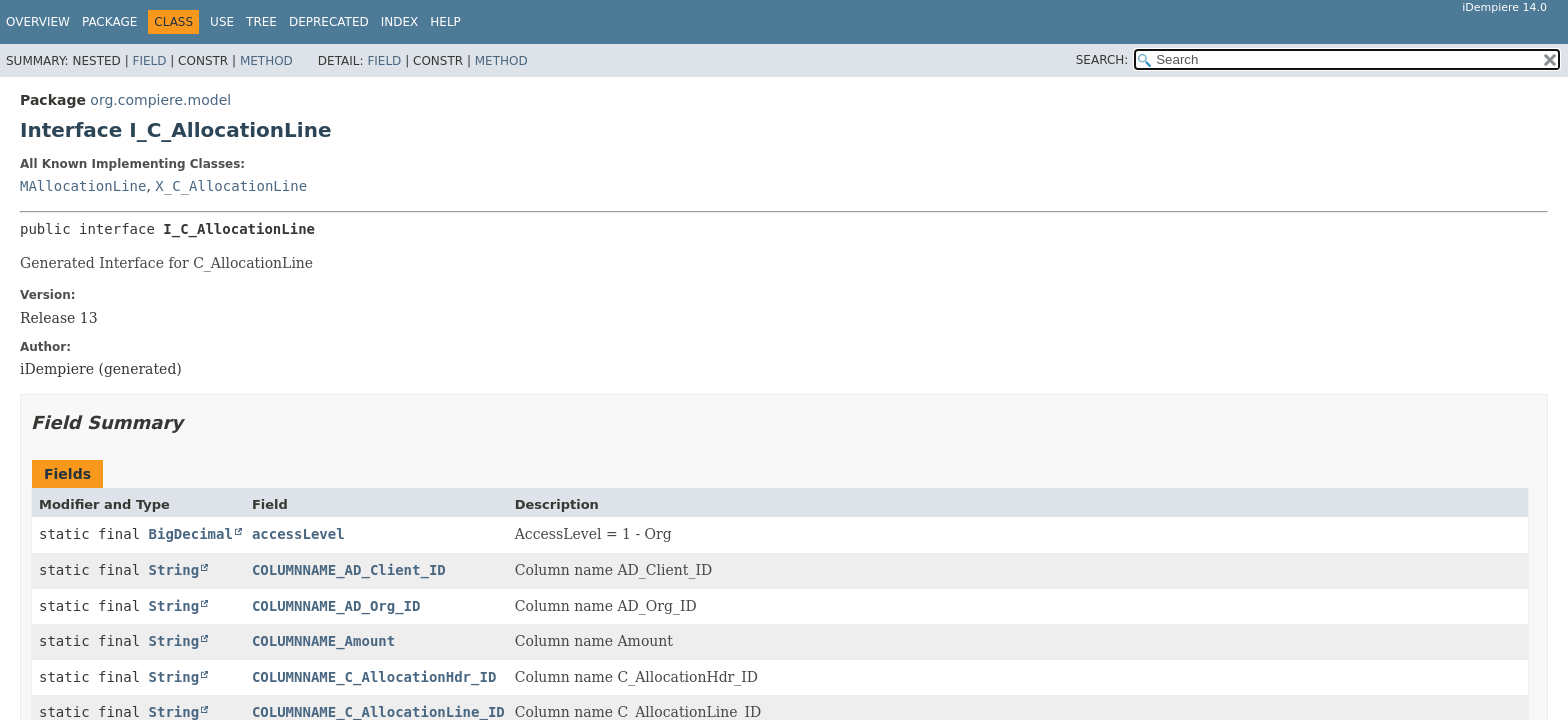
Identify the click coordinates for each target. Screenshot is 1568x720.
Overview (38, 22)
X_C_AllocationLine (231, 186)
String (174, 570)
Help (445, 22)
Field (149, 61)
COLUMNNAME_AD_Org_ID (336, 606)
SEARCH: (1102, 60)
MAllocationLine (83, 186)
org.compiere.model (160, 100)
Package (109, 22)
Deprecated (329, 22)
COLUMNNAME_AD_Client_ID (349, 570)
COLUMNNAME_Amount (323, 641)
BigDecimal (191, 534)
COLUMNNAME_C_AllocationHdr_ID (374, 677)
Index (400, 22)
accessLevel (298, 534)
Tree (261, 22)
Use (222, 22)
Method (266, 61)
